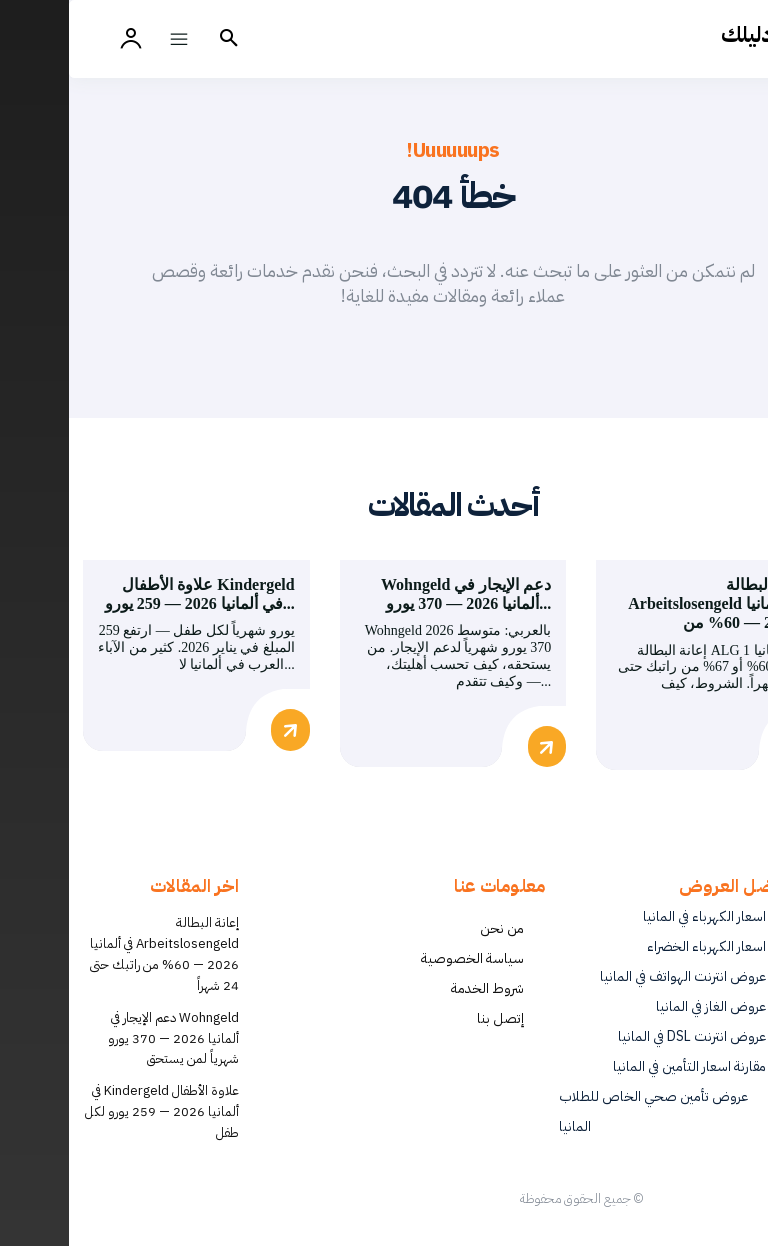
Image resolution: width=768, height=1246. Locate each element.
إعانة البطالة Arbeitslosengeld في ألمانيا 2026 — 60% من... (649, 603)
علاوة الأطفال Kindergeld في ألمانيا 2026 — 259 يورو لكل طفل (93, 1108)
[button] (160, 39)
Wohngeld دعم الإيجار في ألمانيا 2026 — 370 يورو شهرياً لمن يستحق (104, 1034)
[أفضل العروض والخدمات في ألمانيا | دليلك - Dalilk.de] (710, 35)
